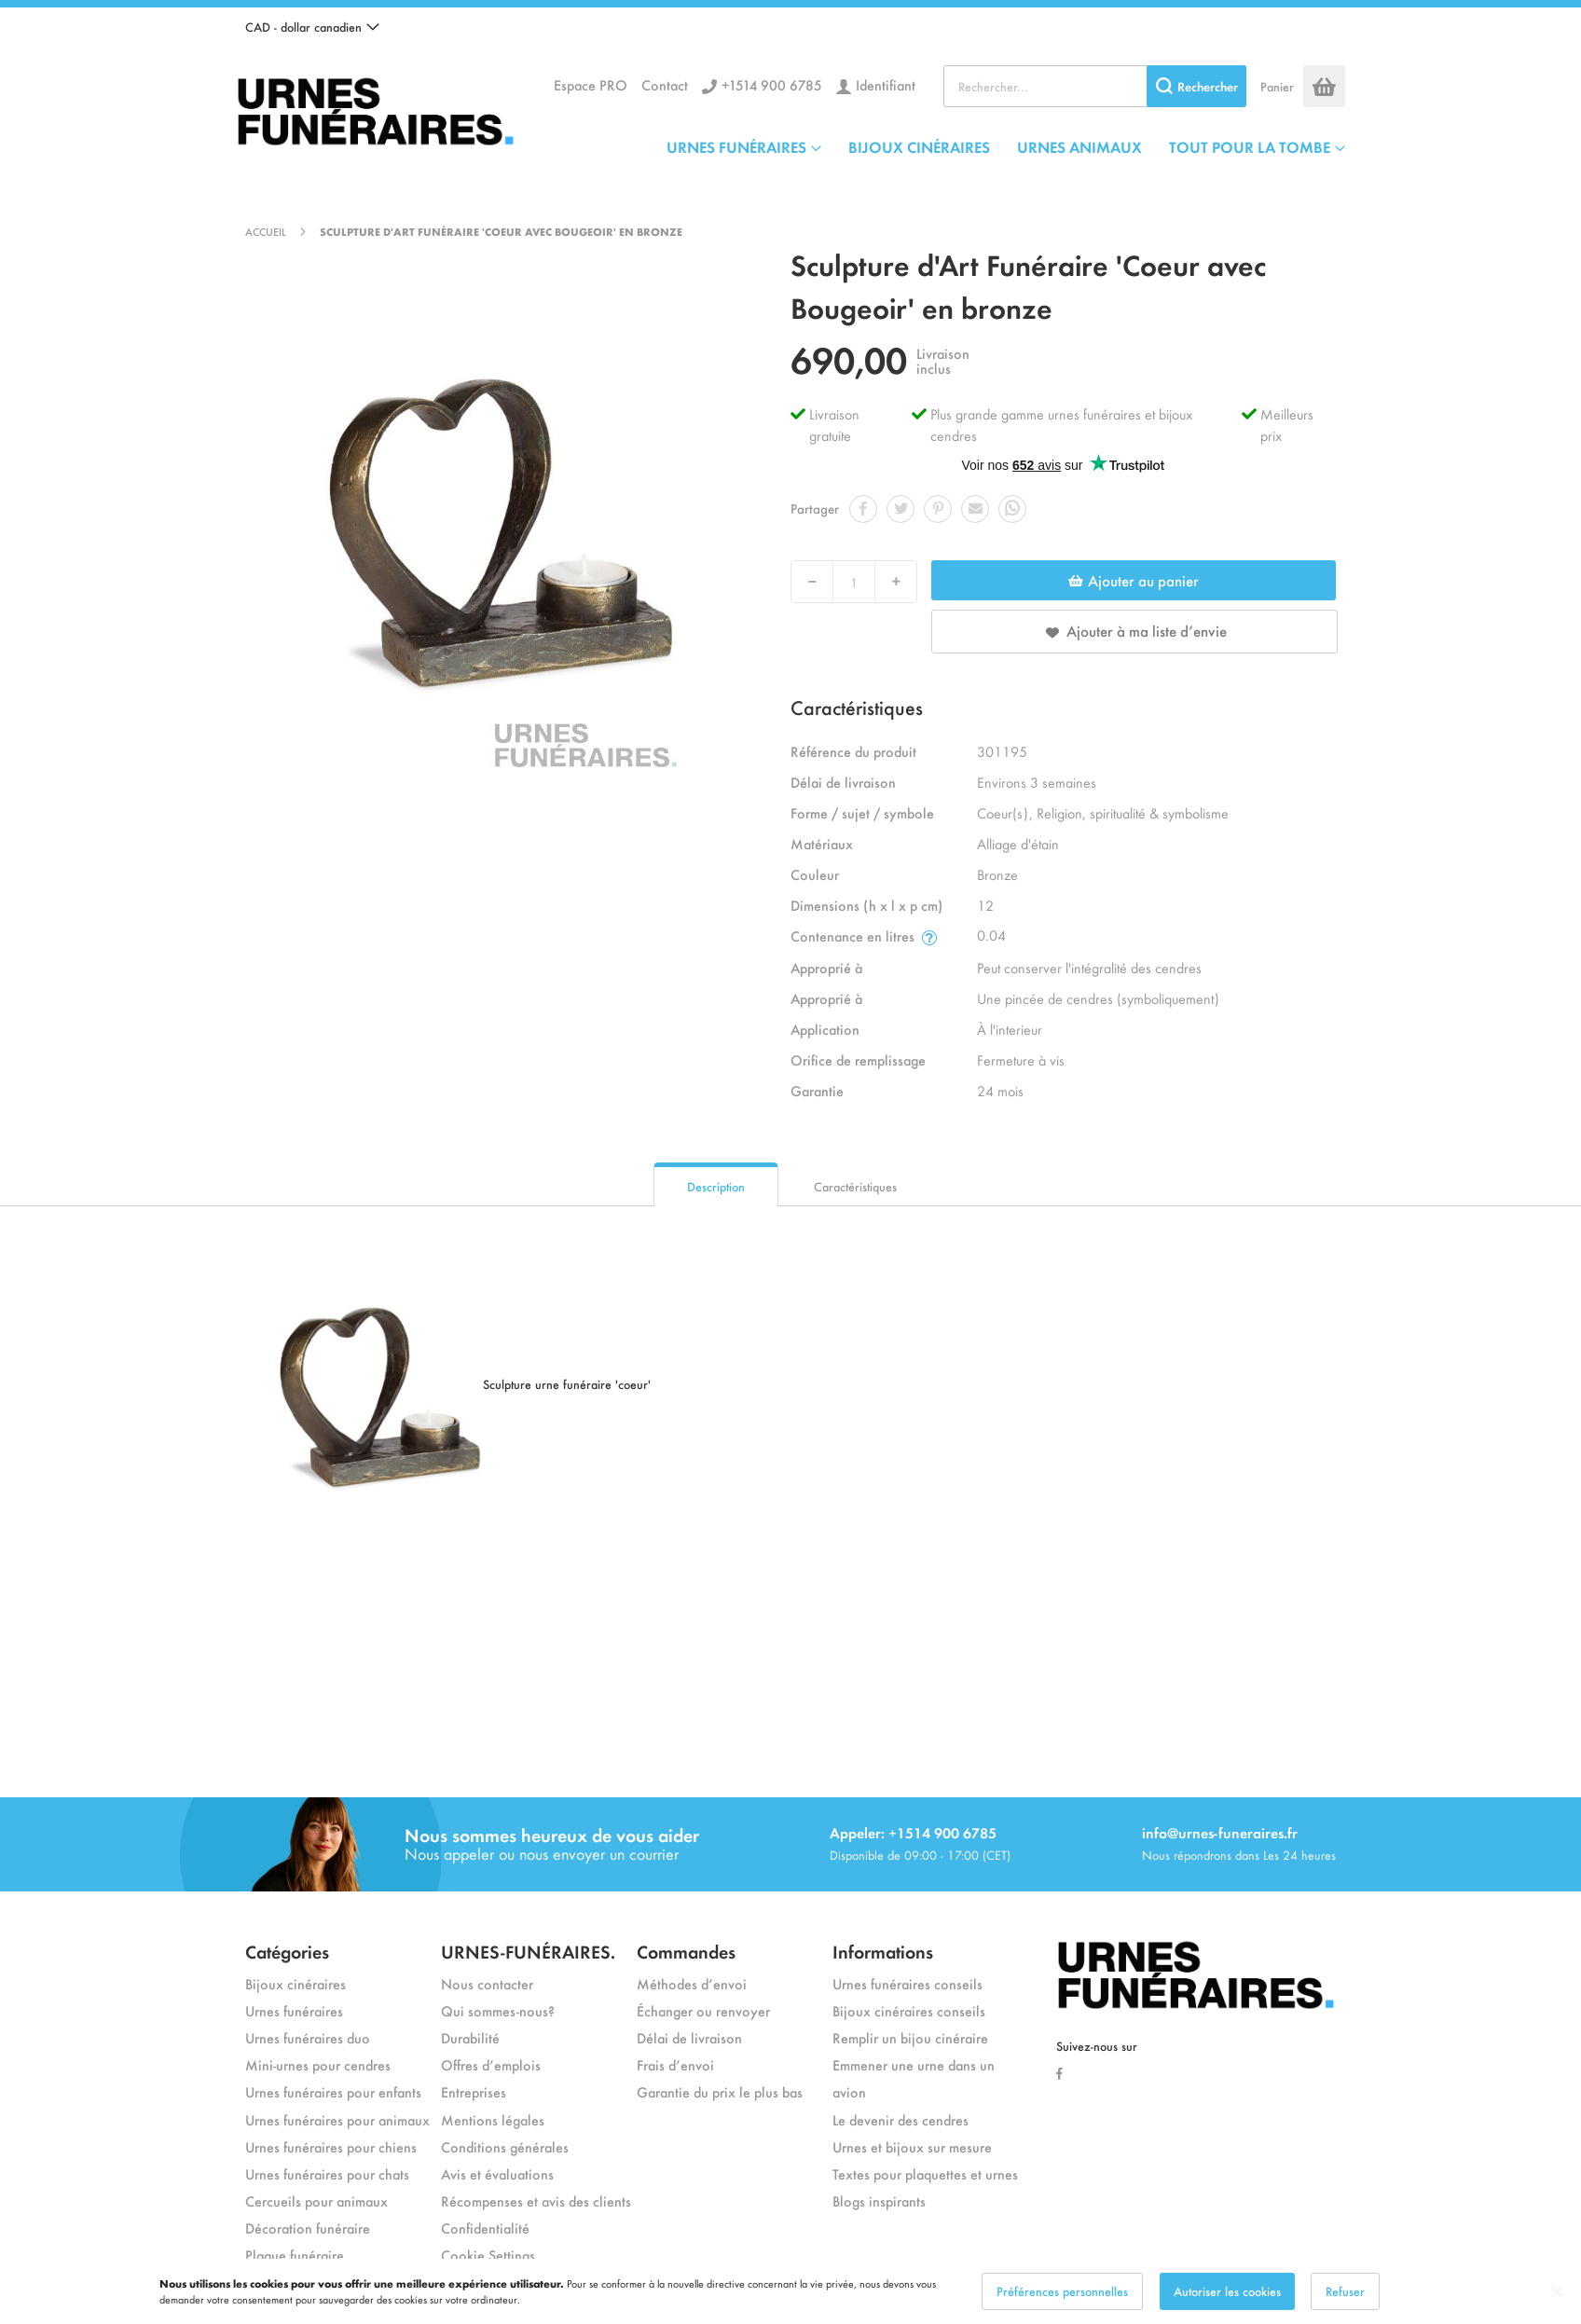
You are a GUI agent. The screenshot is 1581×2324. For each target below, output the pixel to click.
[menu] (1006, 146)
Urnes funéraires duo (307, 2037)
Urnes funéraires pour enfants (333, 2091)
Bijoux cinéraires (295, 1983)
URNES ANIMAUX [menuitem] (1079, 146)
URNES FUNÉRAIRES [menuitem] (736, 146)
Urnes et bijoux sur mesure (912, 2146)
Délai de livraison (689, 2037)
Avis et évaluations (497, 2173)
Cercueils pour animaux (316, 2200)
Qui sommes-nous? (498, 2010)
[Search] (1196, 86)
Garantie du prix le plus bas (720, 2091)
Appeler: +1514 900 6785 (913, 1832)
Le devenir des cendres (900, 2119)
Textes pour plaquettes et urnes (925, 2173)
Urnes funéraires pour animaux (337, 2119)
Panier (1277, 86)
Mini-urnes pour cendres (318, 2064)
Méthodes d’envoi (692, 1983)
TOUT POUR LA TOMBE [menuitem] (1249, 146)
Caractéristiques (855, 1186)
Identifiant (885, 84)
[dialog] (790, 2291)
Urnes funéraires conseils (907, 1983)
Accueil (265, 231)
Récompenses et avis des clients (536, 2200)
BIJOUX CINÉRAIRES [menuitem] (919, 146)
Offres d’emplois (491, 2064)
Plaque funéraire (294, 2254)
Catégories (287, 1950)
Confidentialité (485, 2227)
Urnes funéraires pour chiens (331, 2146)
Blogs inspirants (879, 2200)
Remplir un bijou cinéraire (910, 2037)
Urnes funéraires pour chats (327, 2173)
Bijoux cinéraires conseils (908, 2010)
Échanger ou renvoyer (703, 2010)
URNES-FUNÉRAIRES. (528, 1950)
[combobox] (1094, 86)
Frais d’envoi (675, 2064)
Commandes (686, 1950)
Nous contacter (487, 1983)
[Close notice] (1557, 2291)
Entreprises (473, 2091)
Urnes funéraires (294, 2010)
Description (716, 1186)
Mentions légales (492, 2119)
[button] (312, 27)
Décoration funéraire (307, 2227)
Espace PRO (590, 84)
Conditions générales (505, 2146)
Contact (664, 84)
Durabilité (470, 2037)
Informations (882, 1950)
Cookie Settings (488, 2254)
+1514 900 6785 (772, 84)
